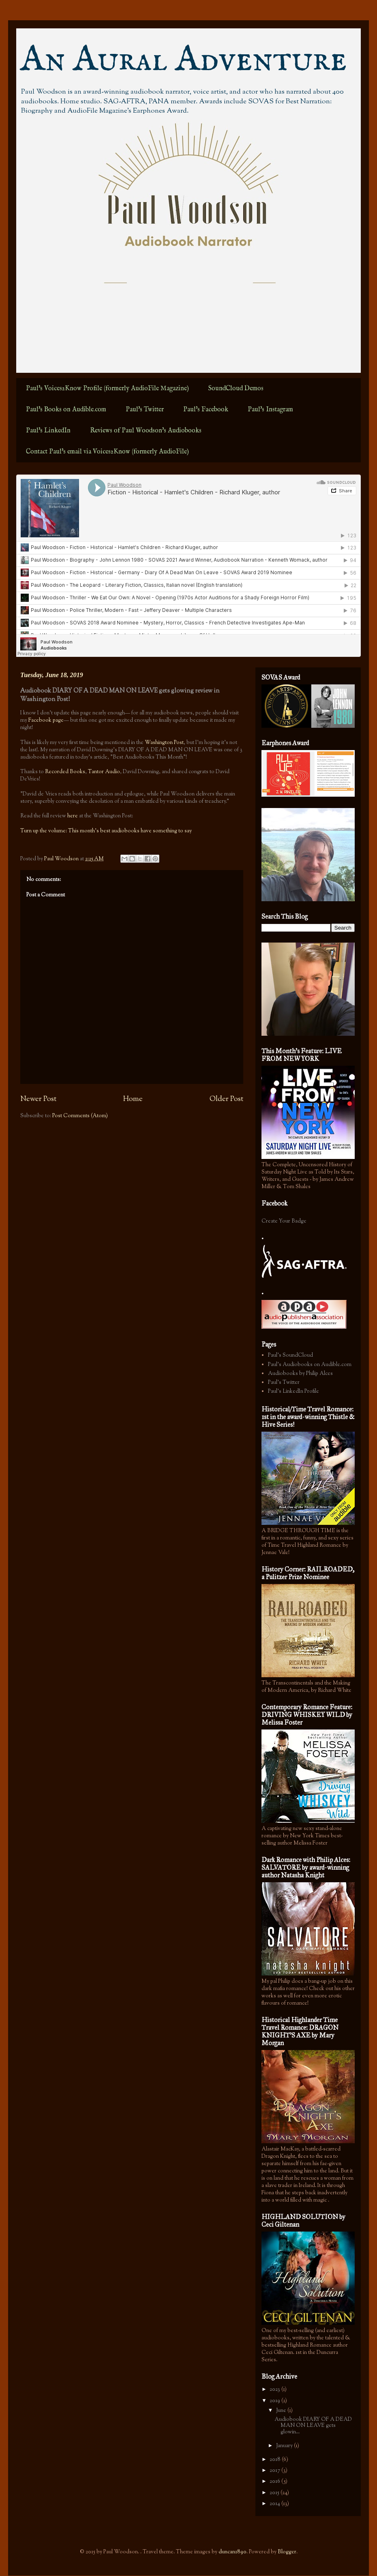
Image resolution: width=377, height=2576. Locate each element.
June (281, 2410)
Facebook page (46, 720)
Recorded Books (65, 772)
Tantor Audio (104, 772)
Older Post (226, 1099)
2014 (275, 2504)
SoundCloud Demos (235, 389)
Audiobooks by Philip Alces (300, 1373)
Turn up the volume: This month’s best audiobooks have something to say (106, 831)
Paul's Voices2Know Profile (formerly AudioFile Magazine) (107, 389)
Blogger (287, 2552)
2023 (275, 2389)
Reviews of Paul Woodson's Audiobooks (145, 431)
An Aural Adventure (183, 60)
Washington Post (164, 742)
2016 (275, 2481)
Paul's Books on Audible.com (66, 410)
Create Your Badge (283, 1221)
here (72, 816)
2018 (276, 2459)
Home (133, 1099)
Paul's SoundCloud (290, 1355)
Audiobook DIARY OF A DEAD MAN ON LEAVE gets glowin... (313, 2426)
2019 (275, 2401)
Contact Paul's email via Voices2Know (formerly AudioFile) (107, 452)
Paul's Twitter (145, 410)
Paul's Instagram (270, 410)
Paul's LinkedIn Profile (293, 1391)
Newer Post (38, 1099)
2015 (275, 2493)
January (285, 2446)
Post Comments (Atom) (80, 1116)
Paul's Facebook (205, 410)
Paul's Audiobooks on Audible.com (309, 1364)
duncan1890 (232, 2552)
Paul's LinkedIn (48, 431)
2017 (275, 2470)
